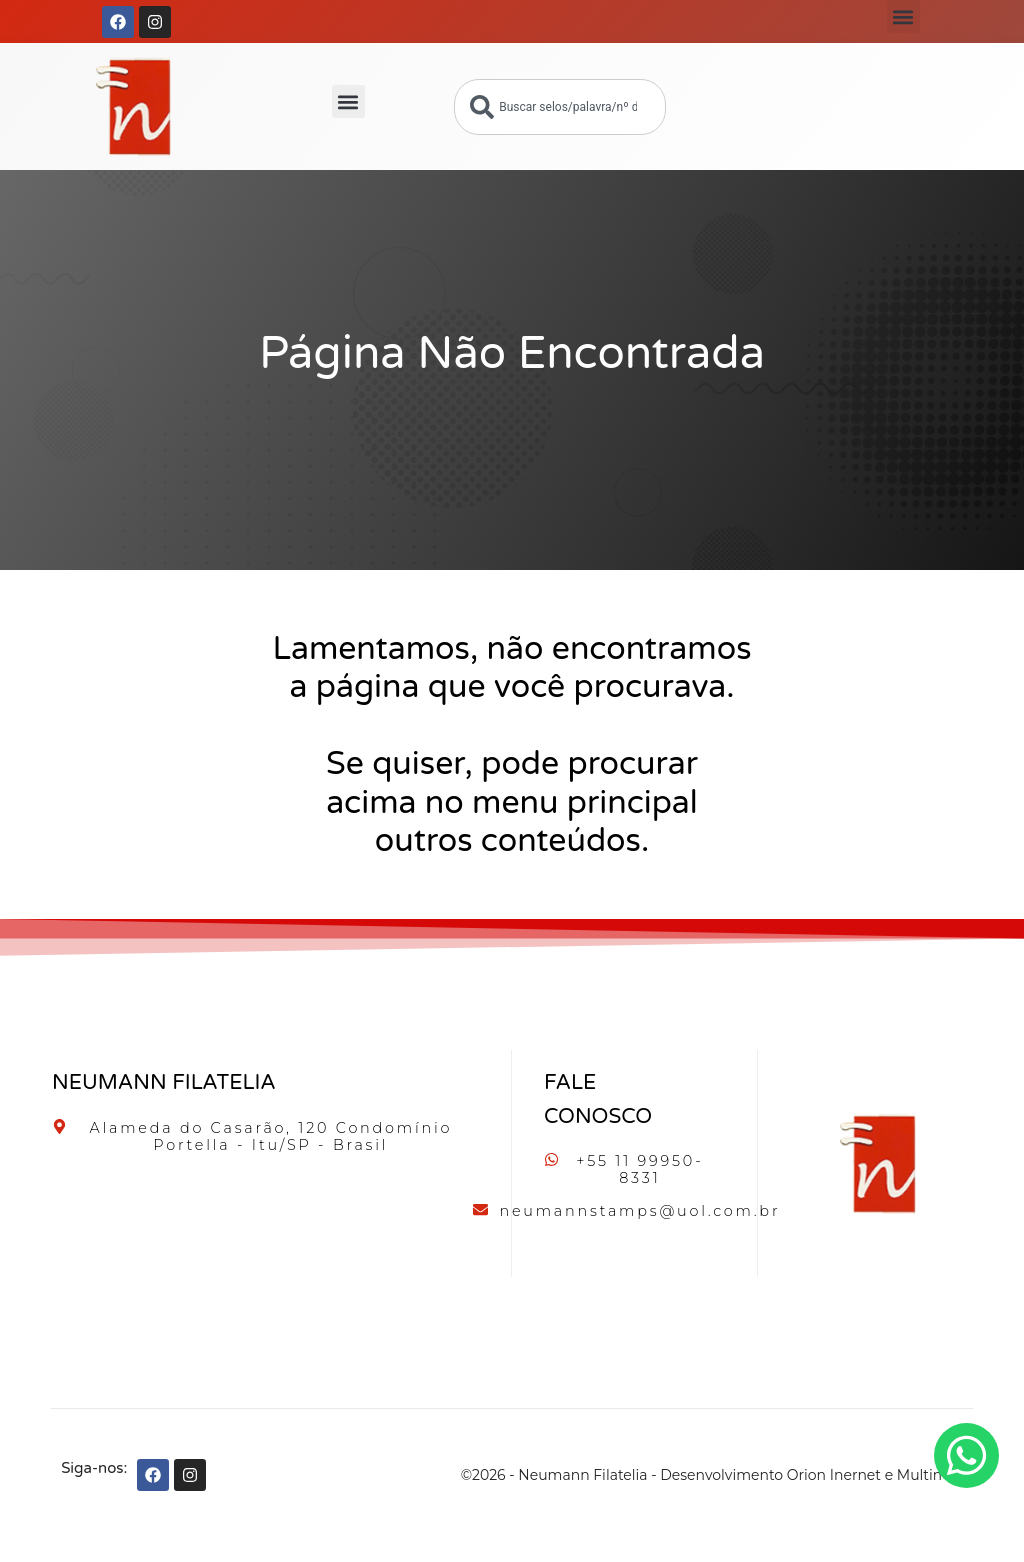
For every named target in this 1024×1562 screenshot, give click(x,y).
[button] (903, 16)
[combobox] (560, 107)
